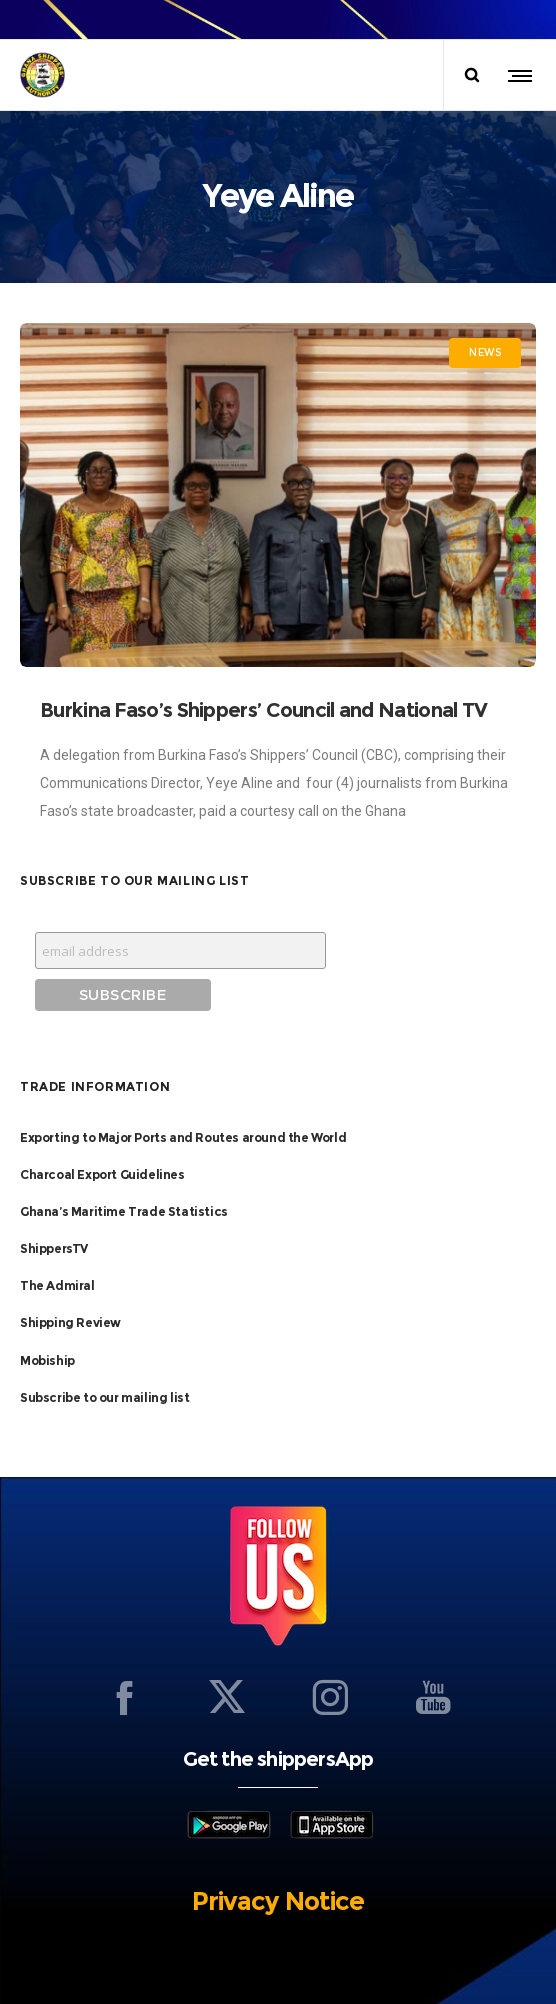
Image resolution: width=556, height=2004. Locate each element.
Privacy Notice (278, 1901)
